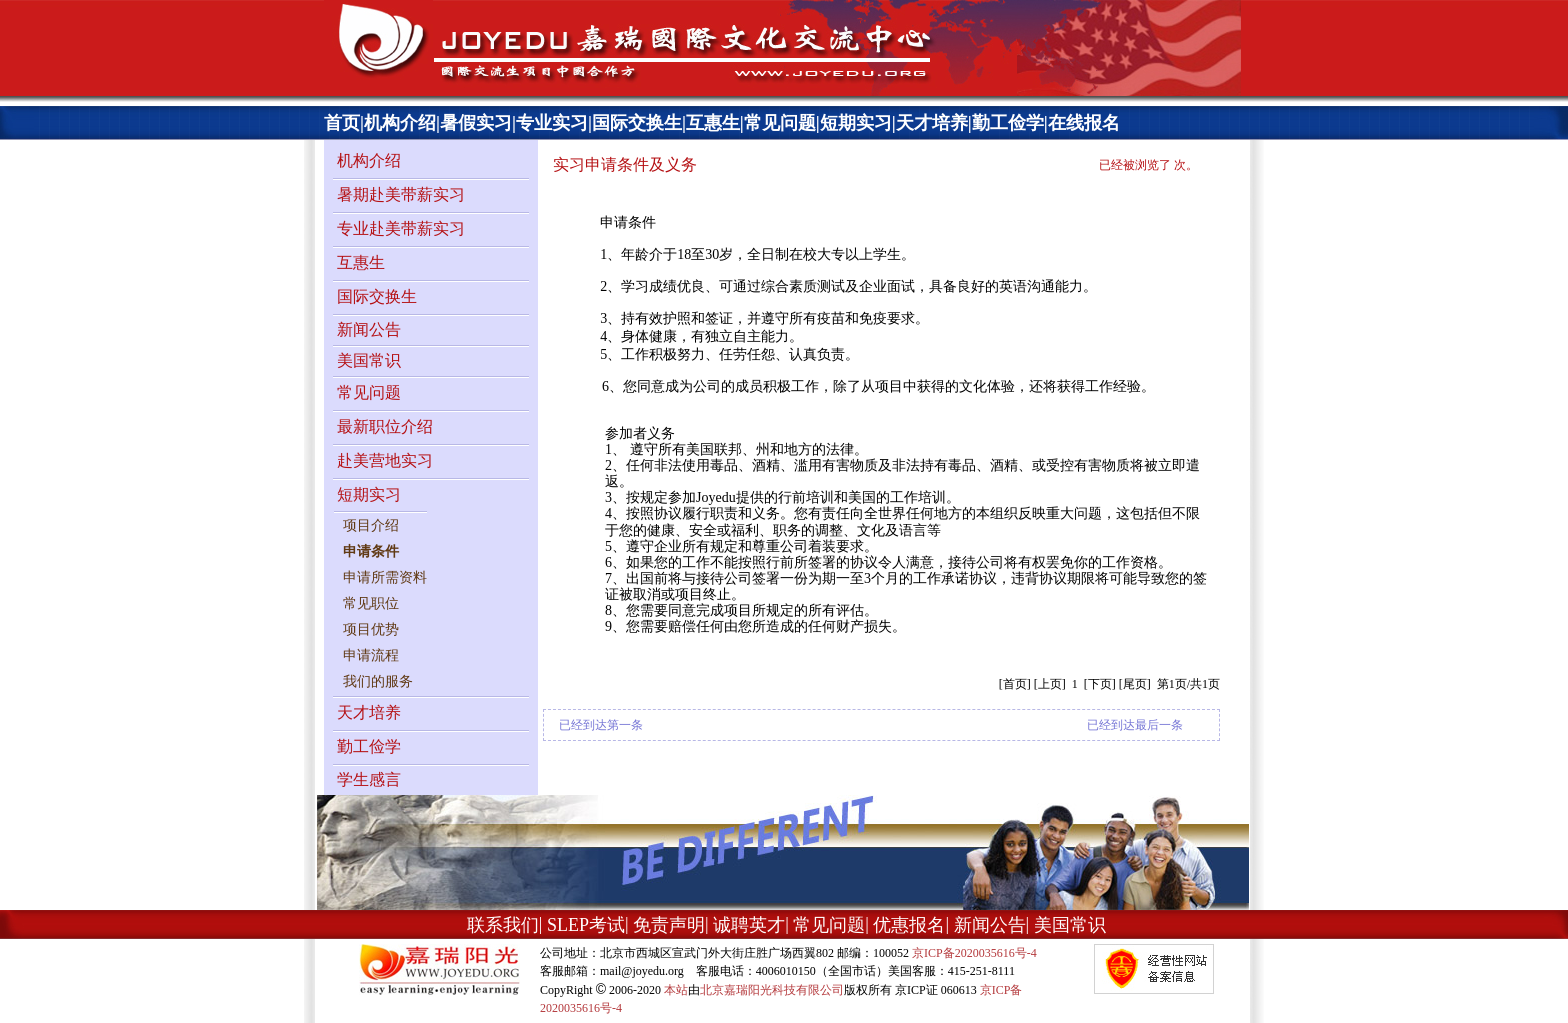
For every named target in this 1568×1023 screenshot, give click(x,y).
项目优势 (371, 629)
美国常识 (369, 360)
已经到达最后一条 (1135, 725)
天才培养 (932, 123)
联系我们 (503, 925)
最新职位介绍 (385, 426)
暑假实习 (476, 123)
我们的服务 (378, 681)
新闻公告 (369, 329)
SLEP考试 (586, 925)
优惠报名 (909, 925)
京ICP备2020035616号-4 (974, 953)
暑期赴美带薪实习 (401, 194)
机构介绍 (400, 123)
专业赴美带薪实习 (401, 228)
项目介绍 (371, 525)
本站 (676, 990)
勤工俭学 (1008, 123)
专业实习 (552, 123)
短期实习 (856, 123)
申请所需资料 (385, 577)
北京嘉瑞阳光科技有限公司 (772, 990)
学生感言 (369, 779)
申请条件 (371, 551)
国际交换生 (637, 123)
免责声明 (669, 925)
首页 (342, 123)
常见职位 (371, 603)
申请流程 (371, 655)
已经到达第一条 (601, 725)
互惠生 (713, 123)
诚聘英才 (749, 925)
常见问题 (780, 123)
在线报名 (1084, 123)
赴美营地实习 (385, 460)
